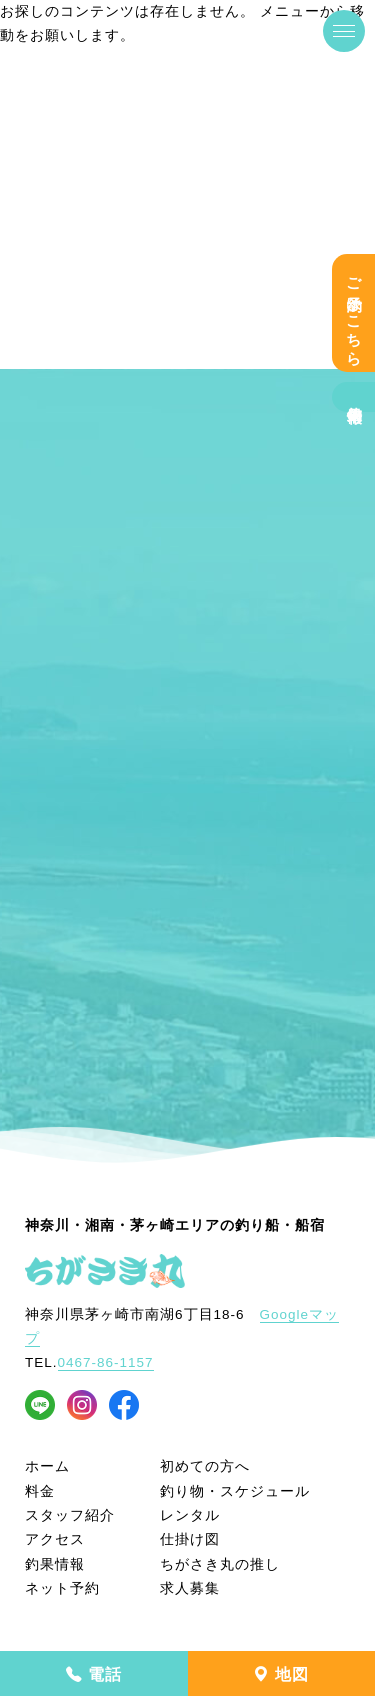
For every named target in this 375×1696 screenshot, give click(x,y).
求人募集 (190, 1588)
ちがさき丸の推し (220, 1564)
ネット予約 (62, 1588)
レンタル (190, 1515)
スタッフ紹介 (70, 1515)
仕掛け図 (190, 1539)
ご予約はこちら (354, 313)
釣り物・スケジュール (235, 1491)
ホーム (47, 1466)
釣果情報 (354, 397)
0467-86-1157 (106, 1362)
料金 (40, 1491)
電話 (94, 1674)
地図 (281, 1674)
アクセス (55, 1539)
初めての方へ (205, 1466)
